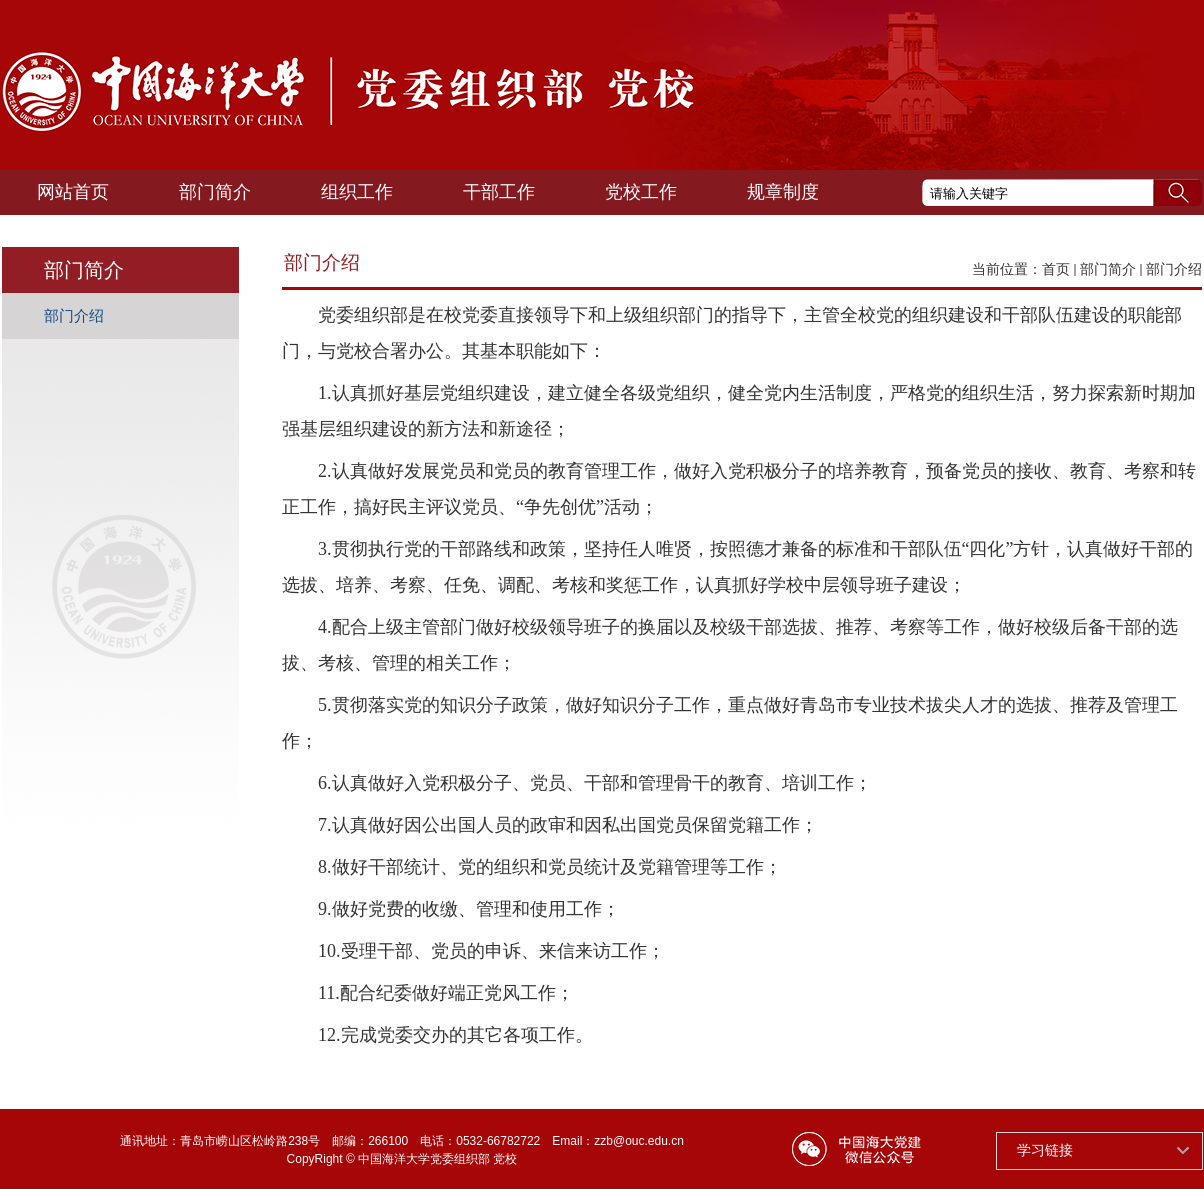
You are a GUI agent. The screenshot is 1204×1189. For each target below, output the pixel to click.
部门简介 (1108, 269)
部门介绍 (1174, 269)
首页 (1056, 269)
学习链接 (1045, 1150)
